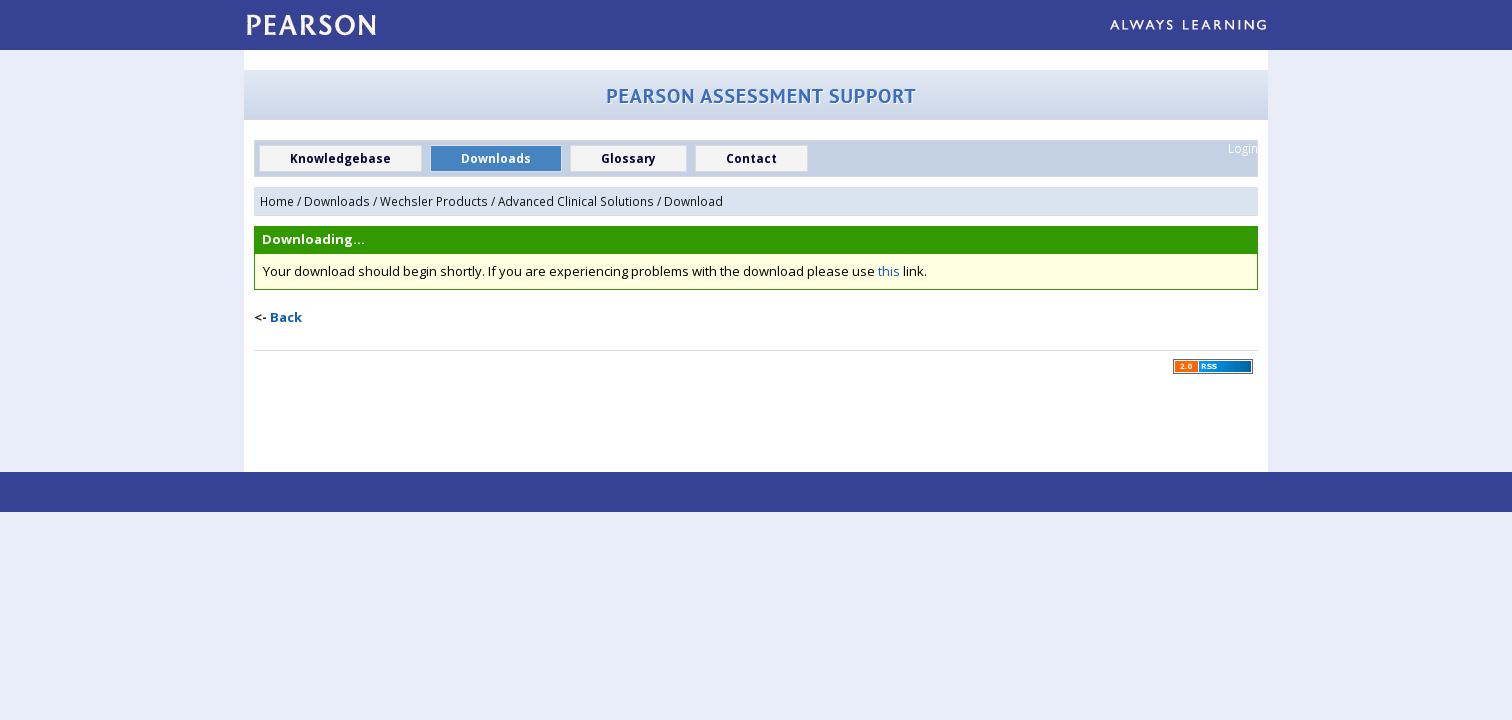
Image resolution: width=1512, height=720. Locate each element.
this (889, 271)
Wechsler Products (434, 201)
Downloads (337, 201)
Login (1243, 148)
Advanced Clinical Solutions (576, 201)
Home (277, 201)
